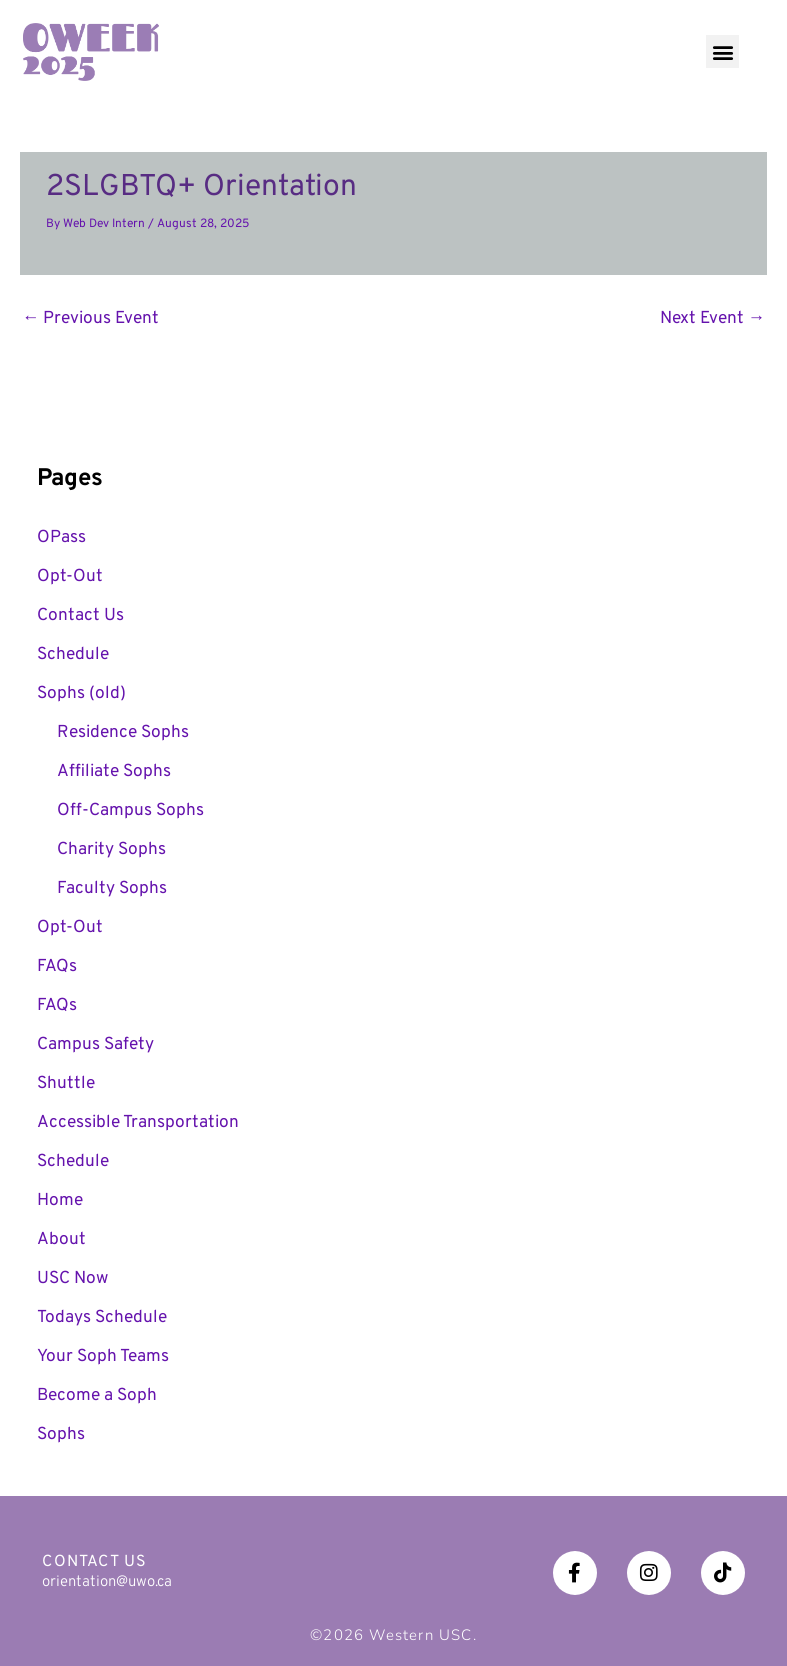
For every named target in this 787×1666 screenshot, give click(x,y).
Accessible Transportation (138, 1123)
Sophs (61, 1435)
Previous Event (90, 319)
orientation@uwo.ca (107, 1582)
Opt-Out (70, 577)
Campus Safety (95, 1045)
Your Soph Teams (103, 1357)
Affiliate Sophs (114, 772)
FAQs (57, 967)
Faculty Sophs (112, 889)
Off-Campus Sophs (130, 811)
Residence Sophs (123, 733)
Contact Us (80, 616)
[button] (722, 51)
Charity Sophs (111, 850)
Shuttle (66, 1084)
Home (60, 1201)
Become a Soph (97, 1396)
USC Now (72, 1279)
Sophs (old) (81, 694)
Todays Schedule (102, 1318)
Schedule (73, 655)
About (61, 1240)
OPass (61, 538)
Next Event (712, 319)
